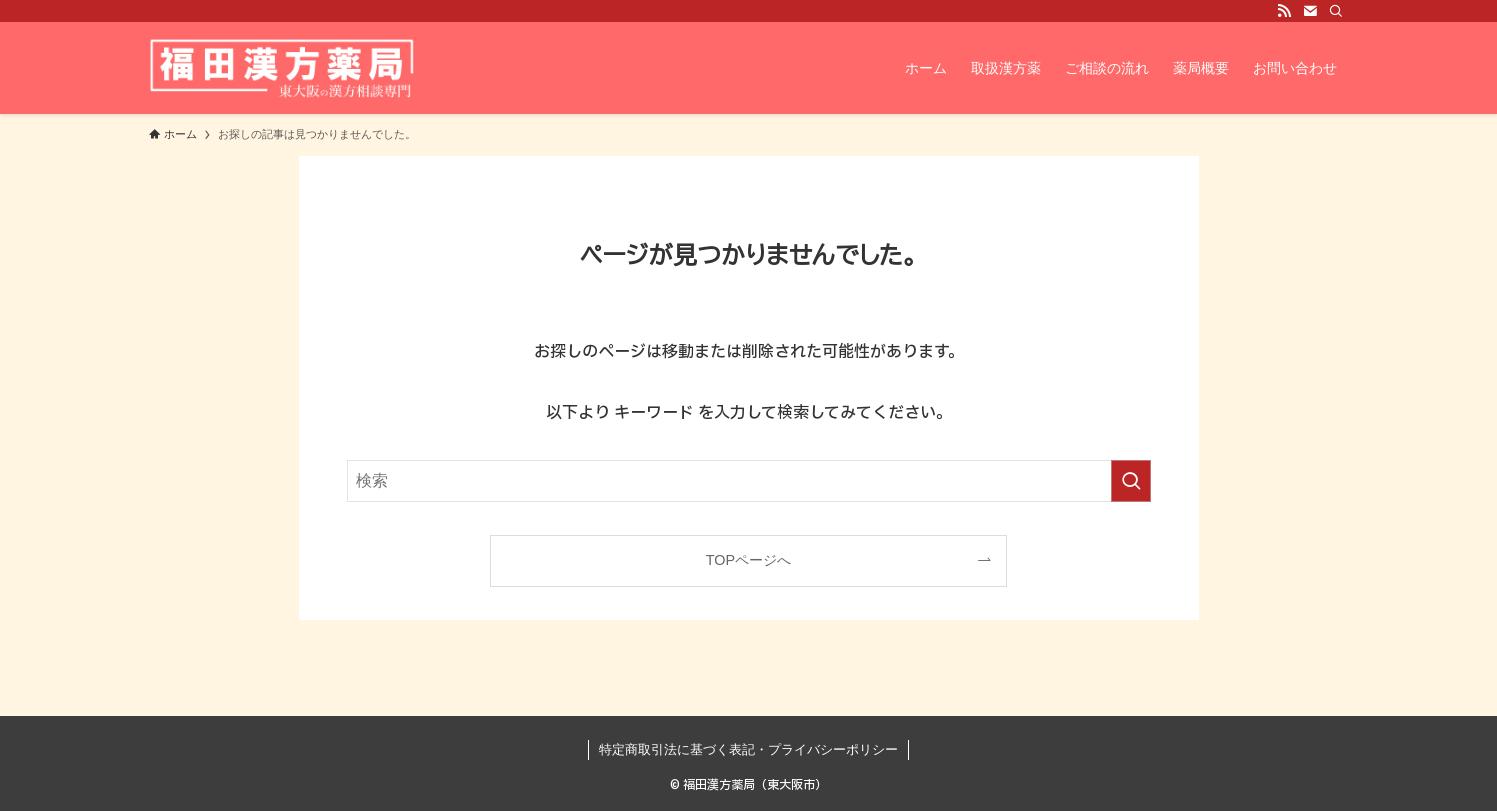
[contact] (1310, 11)
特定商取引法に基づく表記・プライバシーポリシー (748, 749)
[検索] (1336, 11)
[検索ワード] (749, 481)
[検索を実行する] (1131, 481)
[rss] (1284, 11)
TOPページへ (748, 560)
